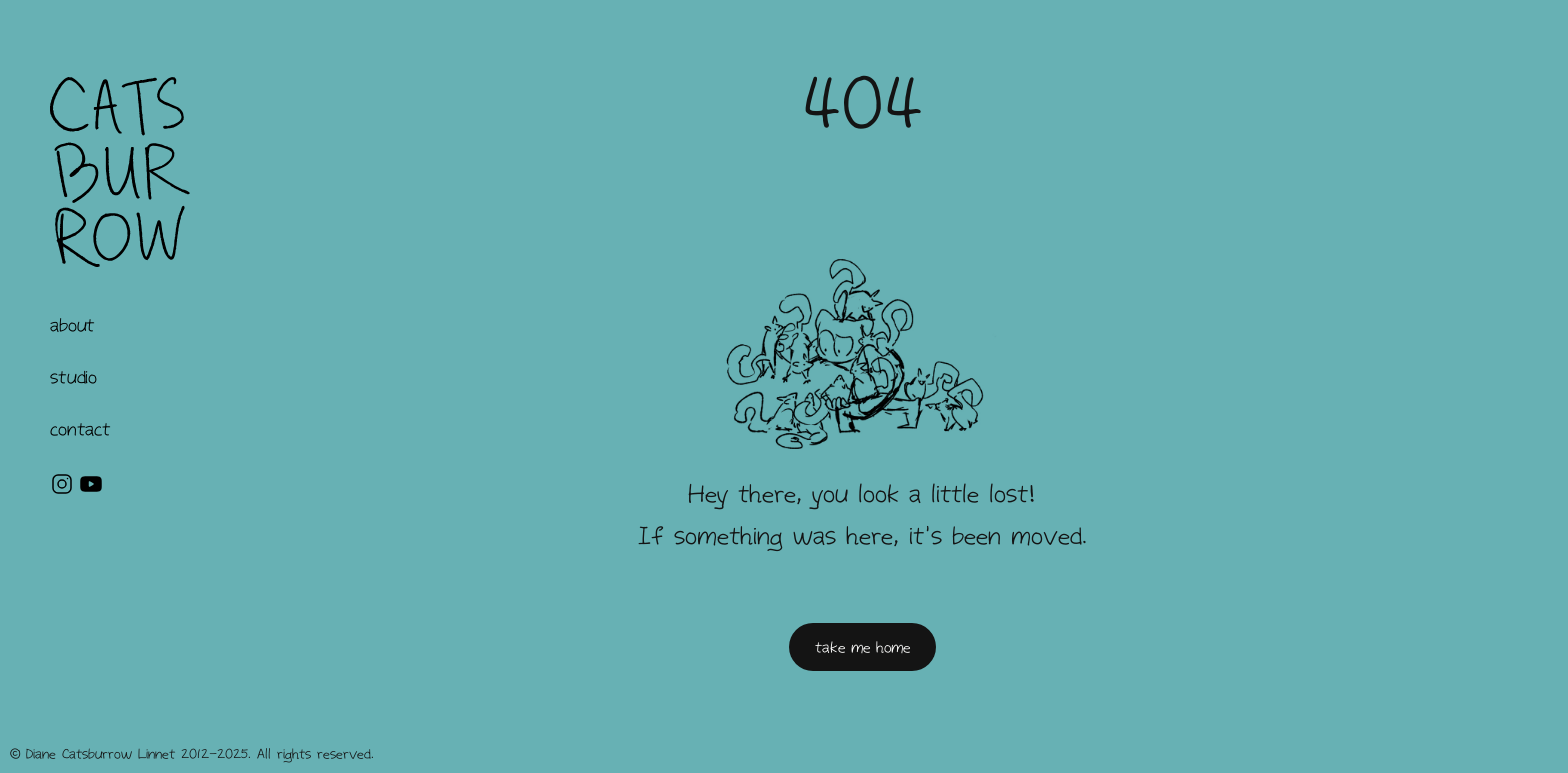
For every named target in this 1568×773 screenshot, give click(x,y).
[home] (119, 171)
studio (73, 377)
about (72, 325)
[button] (72, 325)
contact (80, 429)
